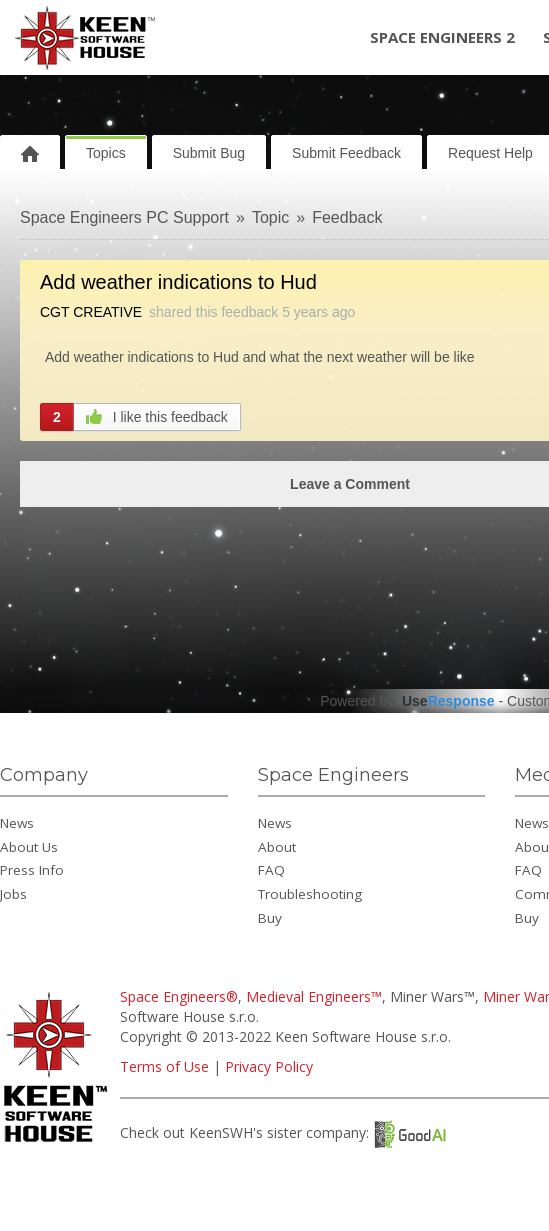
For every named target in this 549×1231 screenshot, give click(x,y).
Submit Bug (209, 153)
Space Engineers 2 (442, 37)
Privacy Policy (269, 1066)
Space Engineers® (179, 996)
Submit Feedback (346, 153)
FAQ (271, 870)
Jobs (13, 894)
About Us (29, 847)
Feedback (347, 217)
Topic (270, 217)
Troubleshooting (310, 894)
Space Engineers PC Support (124, 217)
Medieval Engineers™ (314, 996)
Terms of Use (164, 1066)
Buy (270, 918)
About (277, 847)
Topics (106, 153)
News (17, 823)
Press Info (32, 870)
